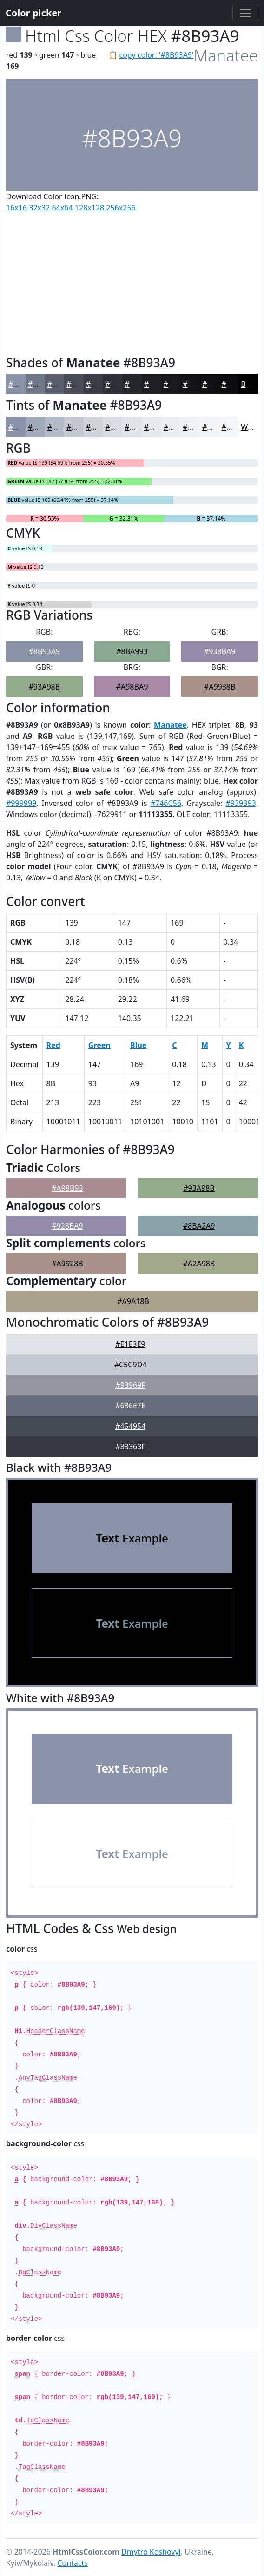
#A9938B (220, 687)
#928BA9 (67, 1226)
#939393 (240, 803)
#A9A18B (133, 1301)
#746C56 (166, 803)
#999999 (21, 803)
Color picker (33, 13)
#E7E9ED (159, 427)
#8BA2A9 (199, 1226)
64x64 (62, 208)
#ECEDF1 (179, 427)
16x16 (16, 208)
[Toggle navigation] (245, 13)
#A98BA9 (132, 687)
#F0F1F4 (197, 427)
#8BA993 (132, 651)
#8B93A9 (24, 384)
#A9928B (67, 1263)
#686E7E (130, 1405)
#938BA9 (220, 651)
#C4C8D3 (82, 427)
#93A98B (44, 687)
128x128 (89, 208)
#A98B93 (67, 1188)
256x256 (120, 208)
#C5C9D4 (130, 1364)
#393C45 (101, 384)
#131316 (198, 384)
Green (99, 1045)
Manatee (170, 725)
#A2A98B (199, 1263)
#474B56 (82, 384)
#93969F (130, 1385)
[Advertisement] (132, 282)
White (251, 427)
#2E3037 (120, 384)
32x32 (39, 208)
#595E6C (62, 384)
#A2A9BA (44, 427)
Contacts (72, 2563)
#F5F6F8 (236, 427)
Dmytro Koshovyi (151, 2552)
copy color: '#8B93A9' (156, 55)
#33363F (130, 1446)
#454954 (130, 1426)
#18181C (179, 384)
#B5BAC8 (63, 427)
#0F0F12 (217, 384)
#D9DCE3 (121, 427)
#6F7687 (43, 384)
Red (53, 1045)
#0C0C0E (237, 384)
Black (250, 384)
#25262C (140, 384)
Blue (138, 1045)
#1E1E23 (159, 384)
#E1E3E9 (139, 427)
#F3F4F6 (216, 427)
